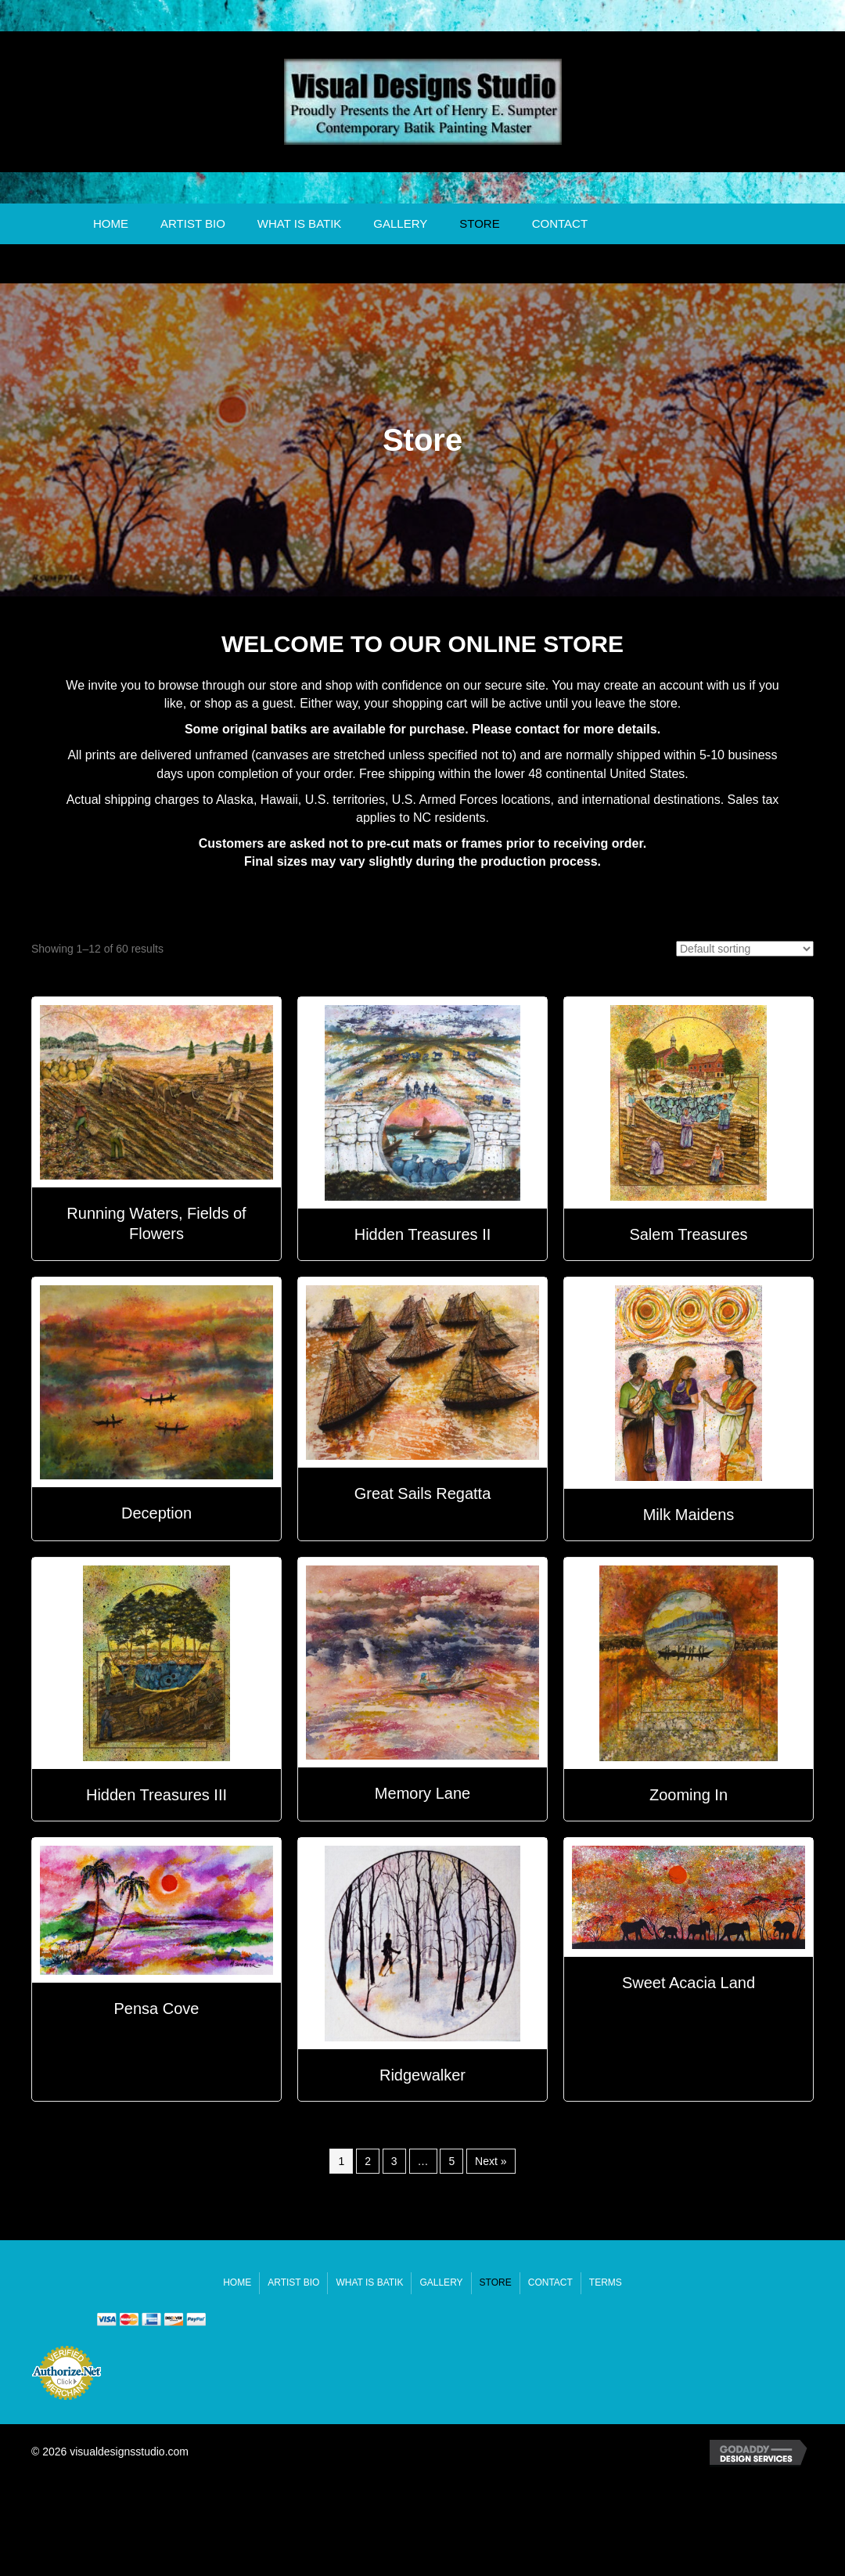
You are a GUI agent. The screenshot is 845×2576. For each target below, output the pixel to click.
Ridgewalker (422, 2075)
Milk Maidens (689, 1514)
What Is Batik (299, 223)
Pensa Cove (157, 2008)
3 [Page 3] (394, 2161)
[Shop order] (745, 949)
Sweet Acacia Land (688, 1982)
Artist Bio (192, 223)
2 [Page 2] (368, 2161)
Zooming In (688, 1794)
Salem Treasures (688, 1234)
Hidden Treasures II (422, 1234)
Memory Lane (422, 1793)
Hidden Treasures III (156, 1794)
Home (110, 223)
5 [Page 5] (451, 2161)
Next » (490, 2161)
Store (479, 223)
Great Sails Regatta (422, 1493)
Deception (156, 1513)
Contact (560, 223)
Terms (605, 2282)
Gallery (400, 223)
